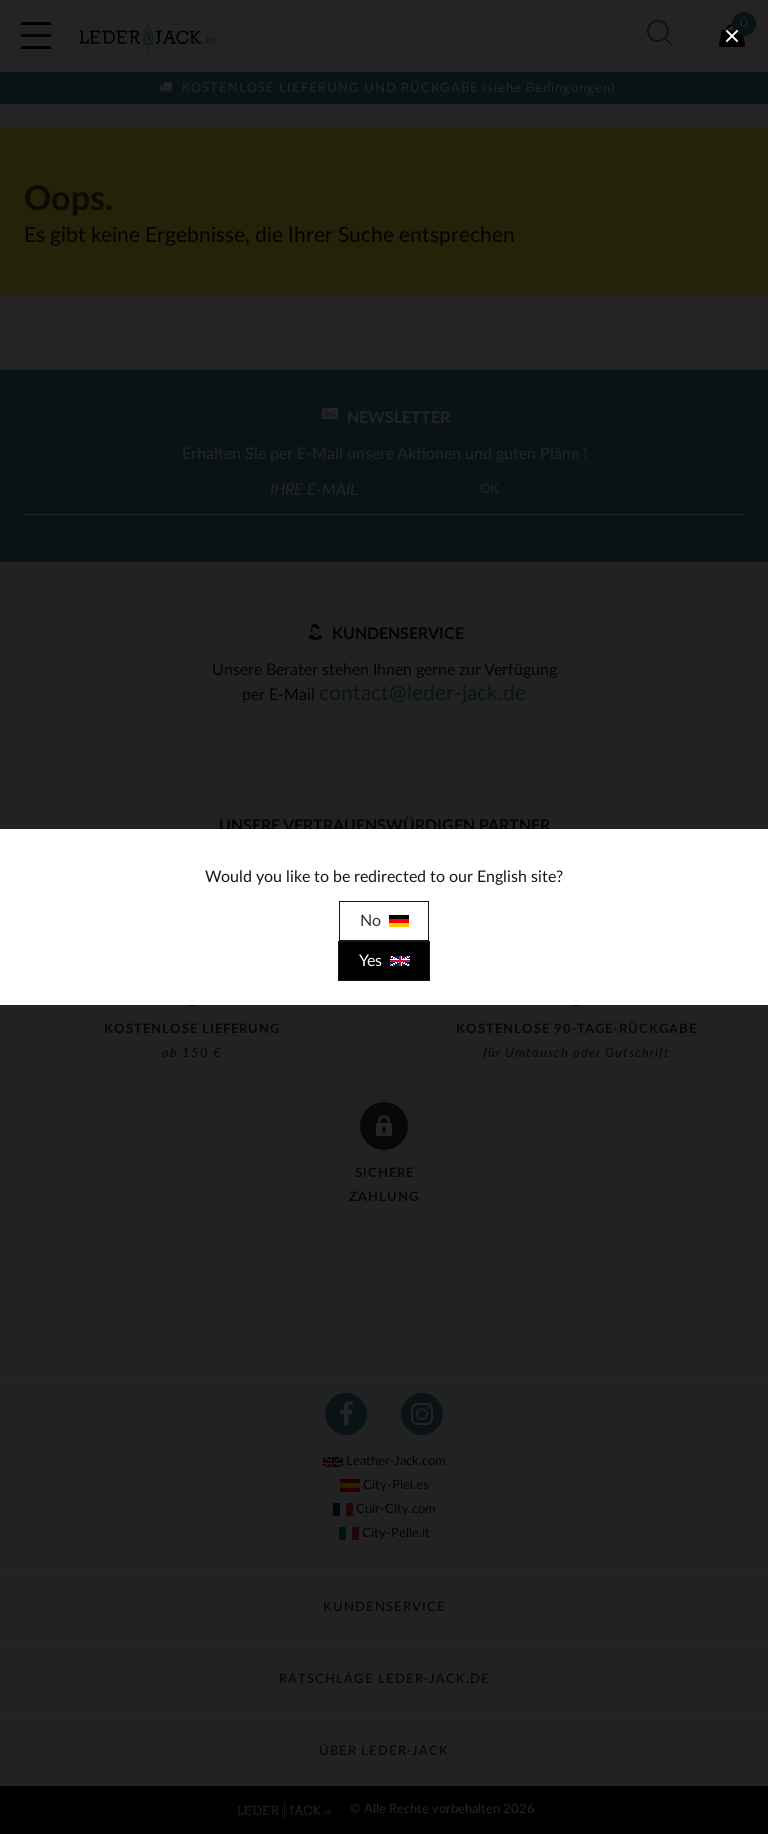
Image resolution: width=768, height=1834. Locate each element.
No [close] (384, 921)
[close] (732, 36)
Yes (384, 961)
